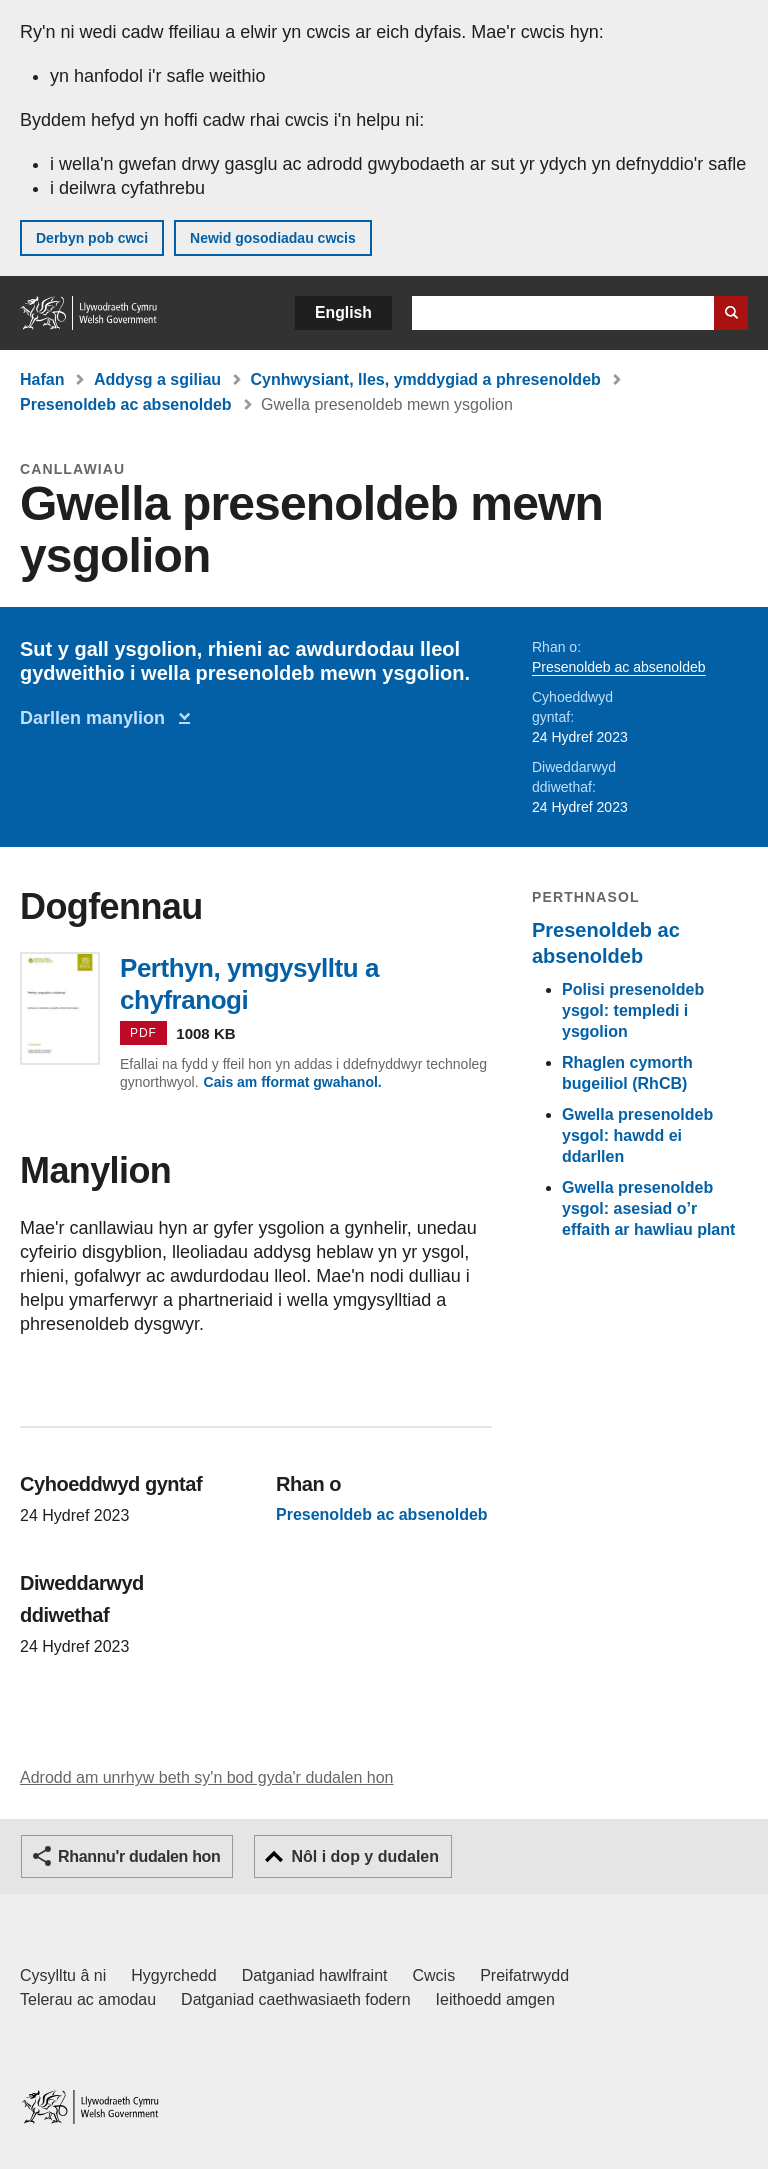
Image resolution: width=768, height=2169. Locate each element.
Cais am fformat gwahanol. (293, 1082)
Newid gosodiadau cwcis (273, 238)
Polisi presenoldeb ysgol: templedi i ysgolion (633, 1010)
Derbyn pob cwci (92, 238)
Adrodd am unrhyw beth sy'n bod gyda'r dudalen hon (206, 1777)
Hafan (42, 379)
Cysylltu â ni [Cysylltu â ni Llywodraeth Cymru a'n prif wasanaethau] (63, 1975)
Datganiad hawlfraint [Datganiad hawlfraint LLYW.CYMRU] (315, 1975)
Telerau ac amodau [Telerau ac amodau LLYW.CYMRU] (88, 1999)
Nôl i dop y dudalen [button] (365, 1856)
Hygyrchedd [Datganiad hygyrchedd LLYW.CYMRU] (173, 1975)
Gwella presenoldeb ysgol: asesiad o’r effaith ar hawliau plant (648, 1208)
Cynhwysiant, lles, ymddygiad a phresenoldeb (426, 379)
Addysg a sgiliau (157, 379)
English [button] (343, 312)
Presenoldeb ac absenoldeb (126, 404)
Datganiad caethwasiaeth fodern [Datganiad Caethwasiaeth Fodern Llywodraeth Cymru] (296, 1999)
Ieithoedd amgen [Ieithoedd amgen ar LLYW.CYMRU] (495, 1999)
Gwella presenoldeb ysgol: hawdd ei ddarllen (637, 1135)
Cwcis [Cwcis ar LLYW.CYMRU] (434, 1975)
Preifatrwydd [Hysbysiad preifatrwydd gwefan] (524, 1975)
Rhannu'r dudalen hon (139, 1856)
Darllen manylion (97, 718)
